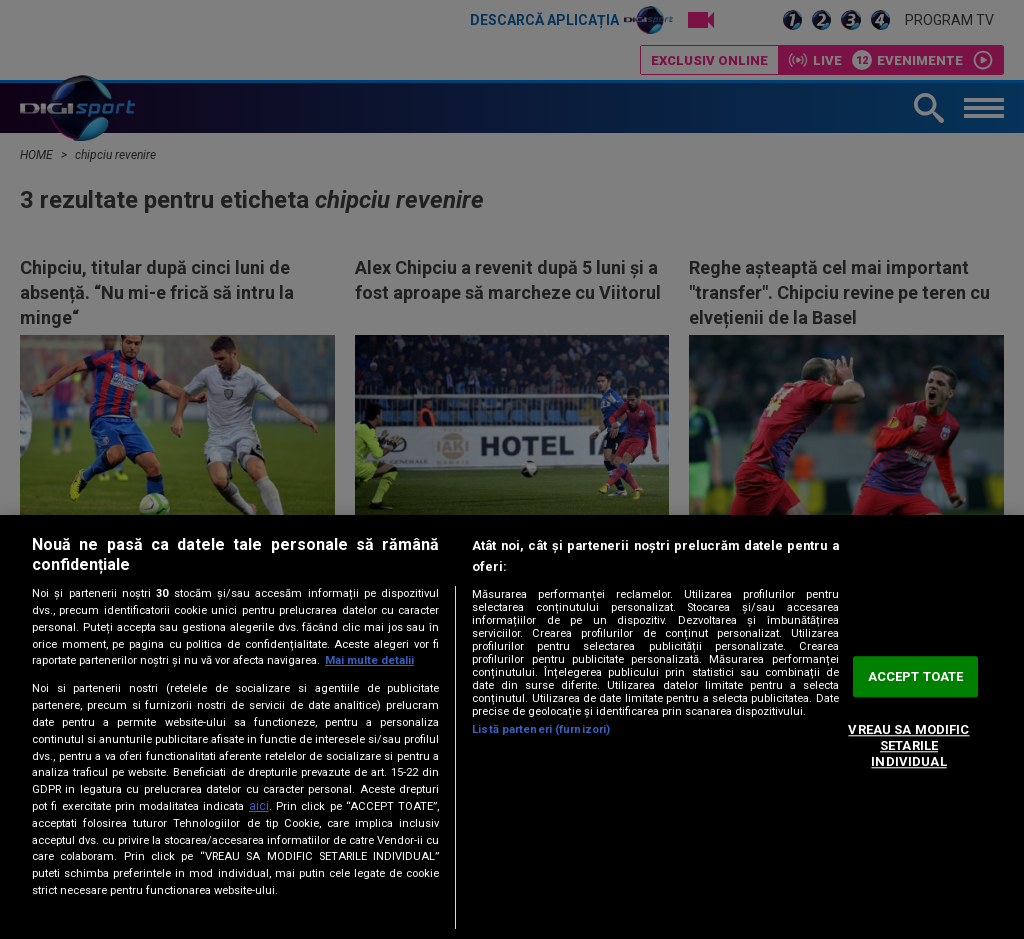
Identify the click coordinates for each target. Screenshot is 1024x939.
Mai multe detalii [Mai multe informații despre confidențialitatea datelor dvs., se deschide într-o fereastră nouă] (369, 660)
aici (259, 806)
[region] (512, 727)
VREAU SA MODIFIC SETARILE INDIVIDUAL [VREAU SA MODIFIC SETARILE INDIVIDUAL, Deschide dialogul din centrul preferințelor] (908, 746)
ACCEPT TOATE (916, 676)
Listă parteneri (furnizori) (541, 729)
